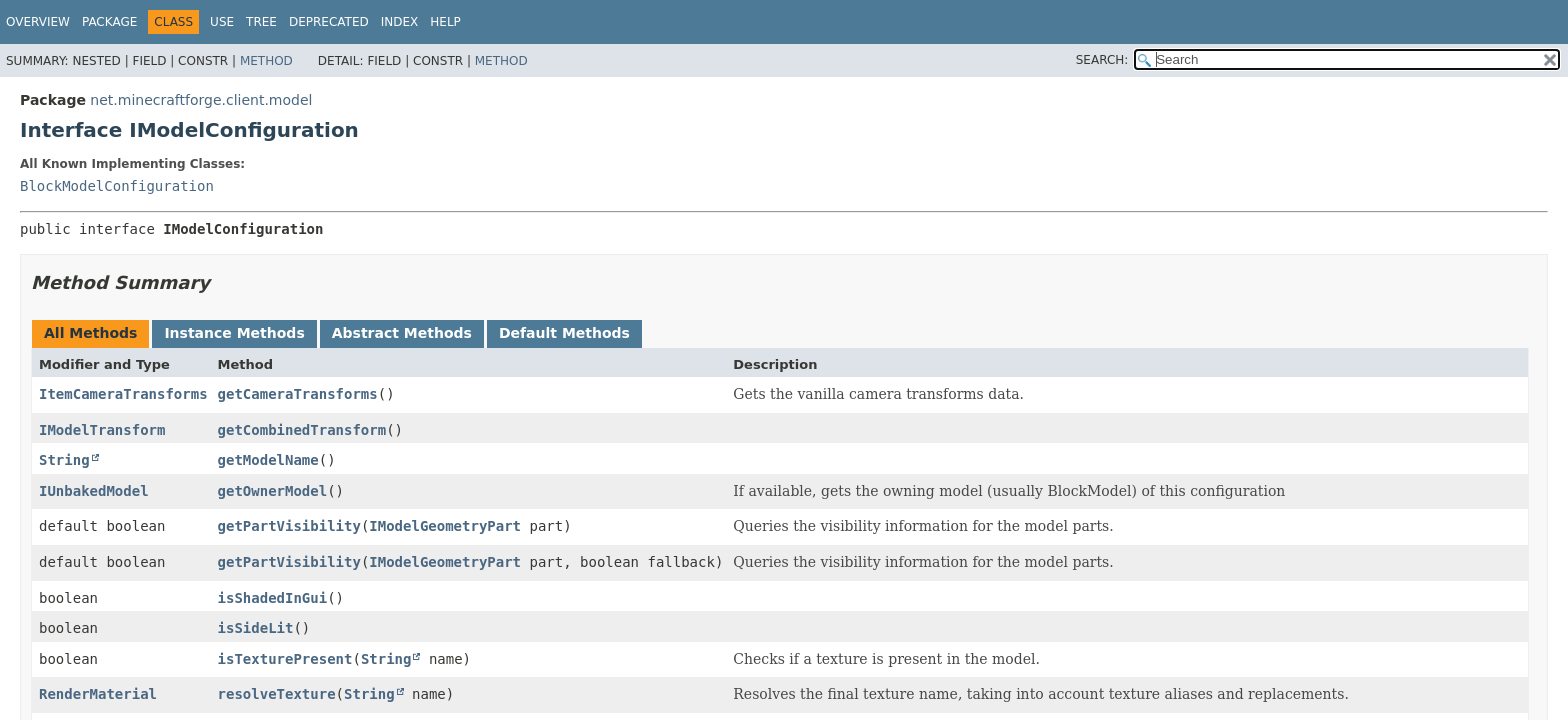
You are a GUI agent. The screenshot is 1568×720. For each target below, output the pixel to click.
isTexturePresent (285, 659)
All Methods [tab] (90, 333)
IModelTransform (102, 430)
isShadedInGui (273, 598)
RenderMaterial (98, 694)
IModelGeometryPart (445, 526)
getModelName (268, 460)
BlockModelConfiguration (117, 186)
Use (222, 22)
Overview (38, 22)
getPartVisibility (289, 526)
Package (109, 22)
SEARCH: (1102, 60)
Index (400, 22)
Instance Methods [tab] (234, 333)
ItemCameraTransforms (123, 394)
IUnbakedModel (94, 491)
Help (445, 22)
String (64, 460)
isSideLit (256, 628)
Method (266, 61)
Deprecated (329, 22)
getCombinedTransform (302, 430)
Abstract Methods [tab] (402, 333)
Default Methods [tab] (564, 333)
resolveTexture (277, 694)
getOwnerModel (273, 491)
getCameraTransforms (298, 394)
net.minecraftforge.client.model (201, 100)
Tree (261, 22)
